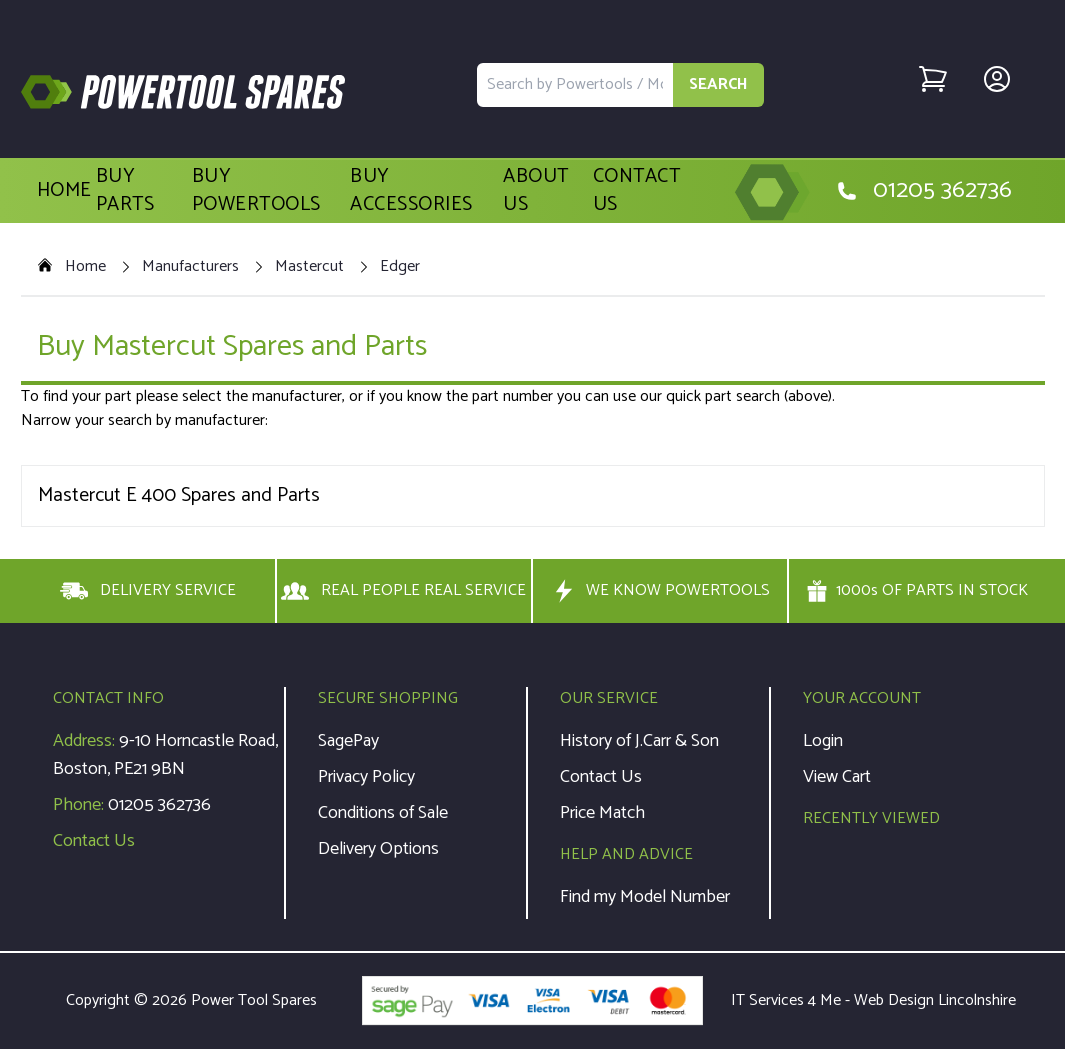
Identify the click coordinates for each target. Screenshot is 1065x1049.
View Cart (837, 777)
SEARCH (718, 84)
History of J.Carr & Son (639, 741)
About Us (536, 191)
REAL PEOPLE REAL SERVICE (403, 591)
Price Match (602, 813)
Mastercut (309, 267)
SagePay (348, 741)
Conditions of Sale (383, 813)
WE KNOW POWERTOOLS (660, 591)
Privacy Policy (366, 777)
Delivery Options (378, 849)
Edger (400, 267)
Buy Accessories (411, 191)
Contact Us (637, 191)
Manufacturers (190, 267)
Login (823, 741)
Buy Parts (125, 191)
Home (64, 191)
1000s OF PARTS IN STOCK (917, 591)
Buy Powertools (256, 191)
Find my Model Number (645, 897)
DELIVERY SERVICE (148, 591)
